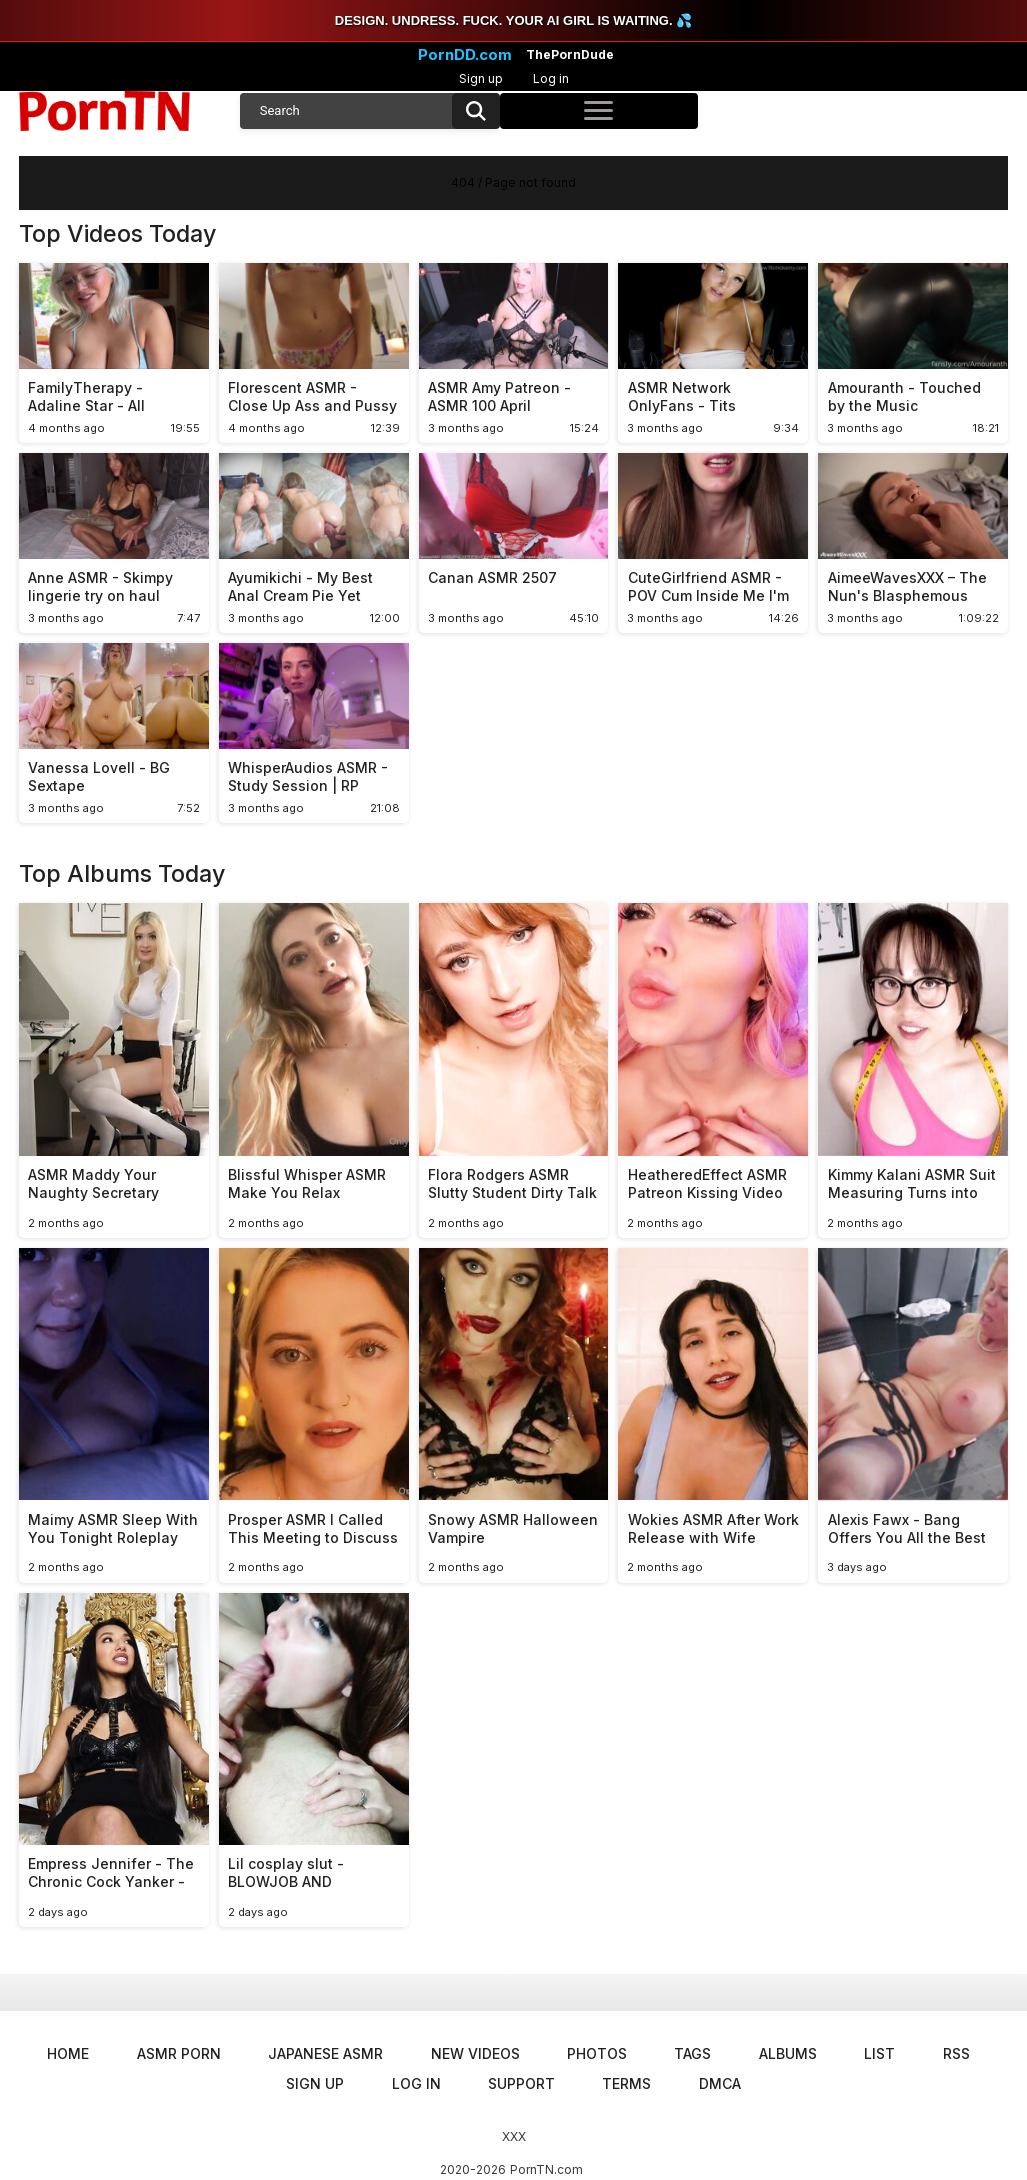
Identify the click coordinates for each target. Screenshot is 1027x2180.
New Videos (475, 2053)
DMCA (720, 2083)
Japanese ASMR (325, 2053)
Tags (692, 2053)
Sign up (481, 78)
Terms (626, 2083)
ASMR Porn (179, 2053)
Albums (788, 2053)
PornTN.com (546, 2169)
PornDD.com (465, 55)
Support (521, 2083)
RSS (956, 2053)
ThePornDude (570, 55)
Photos (597, 2053)
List (879, 2053)
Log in (551, 78)
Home (68, 2053)
